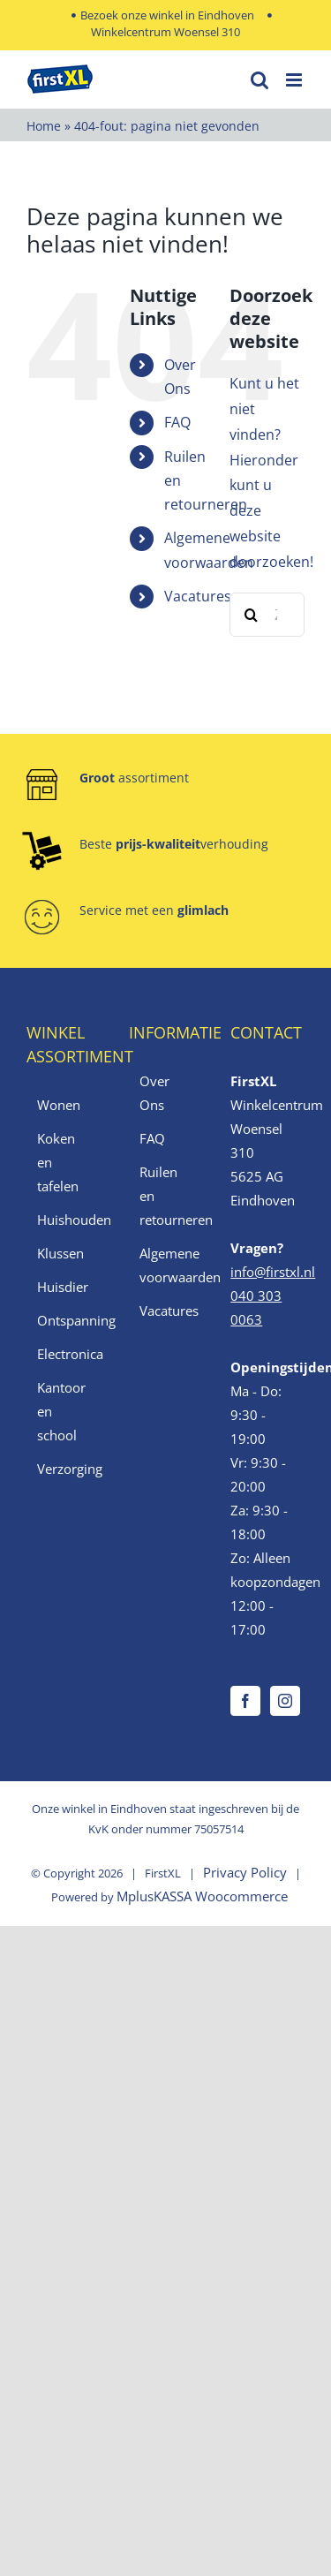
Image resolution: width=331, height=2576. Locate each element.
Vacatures (197, 596)
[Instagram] (285, 1701)
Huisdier (62, 1287)
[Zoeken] (251, 615)
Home (43, 125)
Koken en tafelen (58, 1162)
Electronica (64, 1354)
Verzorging (64, 1468)
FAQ (177, 422)
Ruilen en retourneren (166, 1195)
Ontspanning (64, 1320)
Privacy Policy (245, 1872)
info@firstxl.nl (272, 1271)
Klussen (60, 1253)
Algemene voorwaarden (166, 1265)
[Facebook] (245, 1701)
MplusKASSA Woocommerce (202, 1896)
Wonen (58, 1105)
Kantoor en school (61, 1411)
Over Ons (154, 1093)
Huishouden (64, 1219)
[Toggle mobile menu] (295, 80)
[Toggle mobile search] (259, 80)
